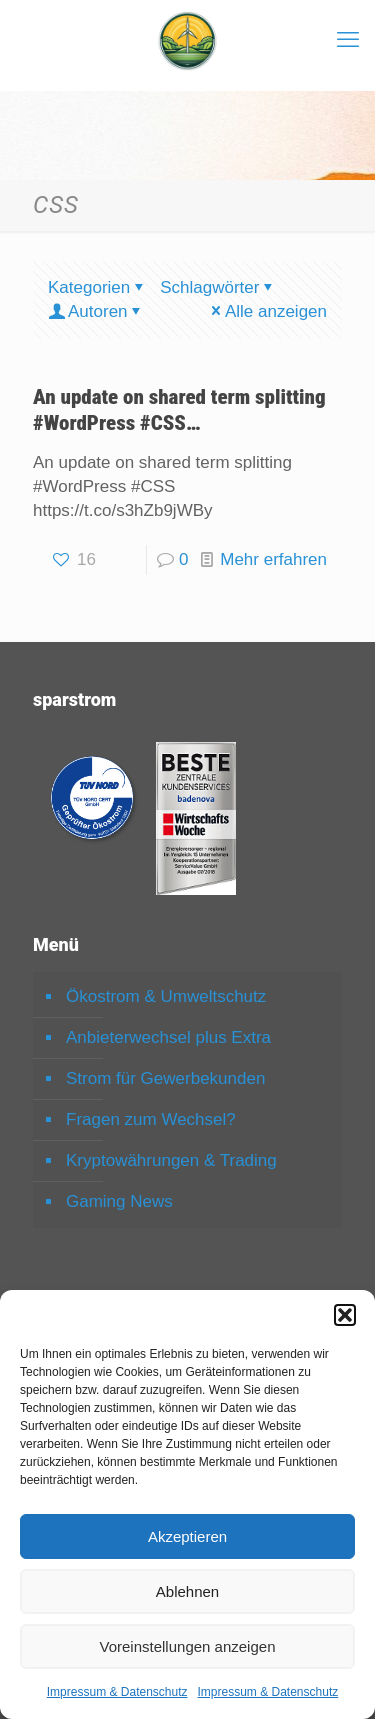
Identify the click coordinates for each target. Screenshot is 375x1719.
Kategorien (97, 287)
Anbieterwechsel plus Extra (168, 1037)
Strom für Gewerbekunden (165, 1078)
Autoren (96, 311)
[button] (345, 1315)
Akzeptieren (187, 1536)
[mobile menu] (348, 40)
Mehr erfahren (273, 559)
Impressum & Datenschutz (117, 1692)
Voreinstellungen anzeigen (188, 1646)
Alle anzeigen (267, 311)
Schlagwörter (218, 287)
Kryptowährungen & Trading (171, 1160)
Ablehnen (187, 1591)
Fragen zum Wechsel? (151, 1119)
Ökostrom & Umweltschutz (166, 996)
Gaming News (119, 1201)
